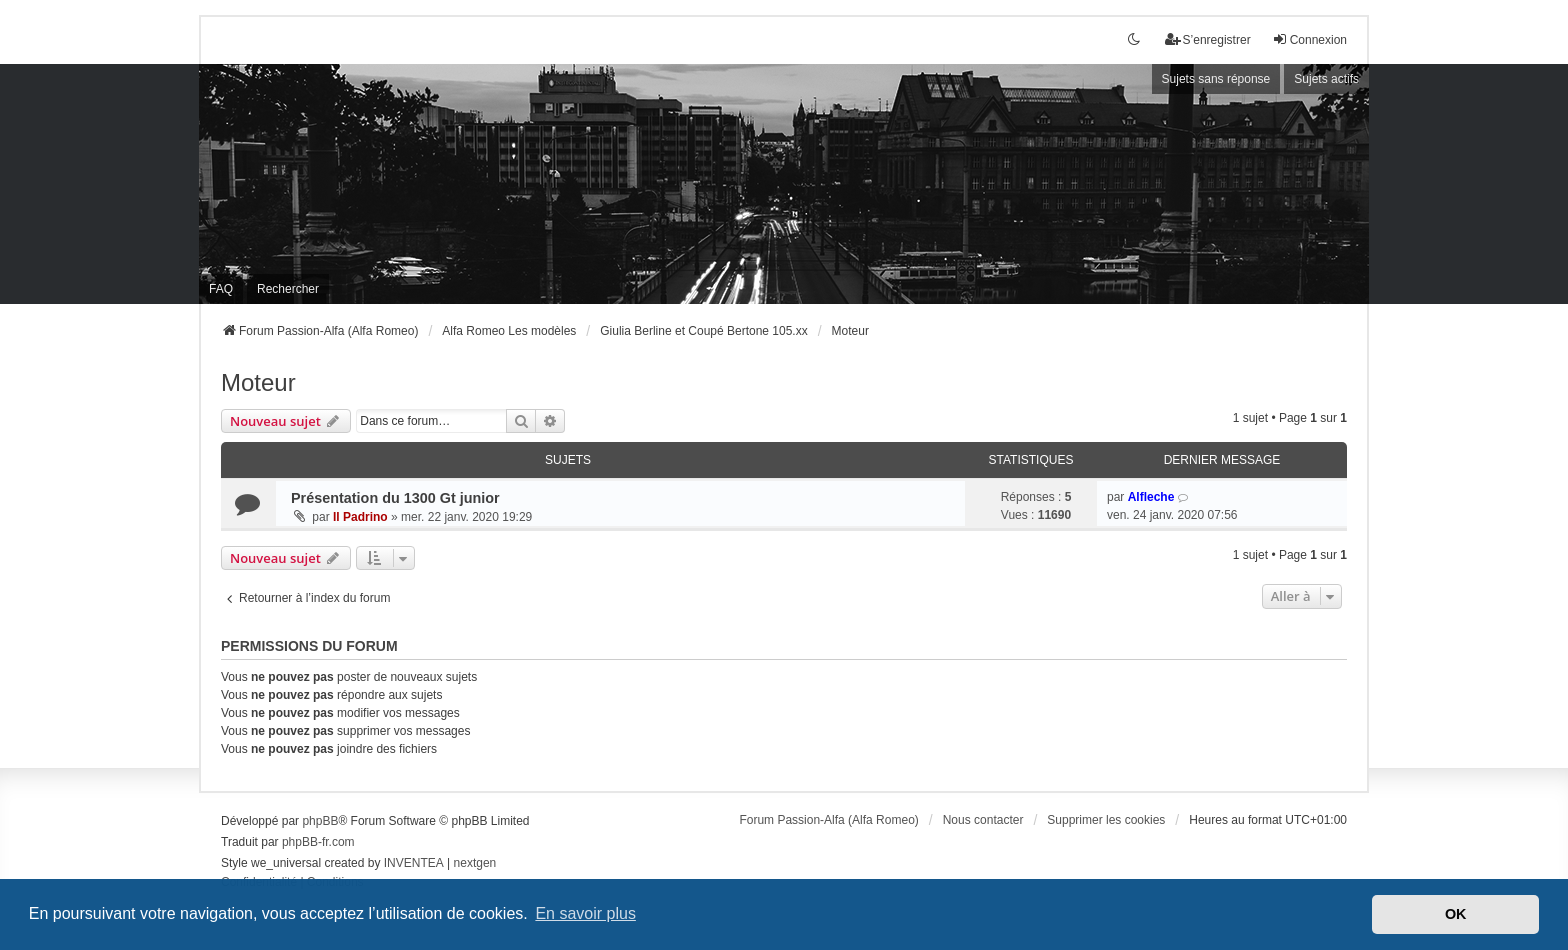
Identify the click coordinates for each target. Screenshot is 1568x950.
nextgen (475, 863)
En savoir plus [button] (585, 913)
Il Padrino (360, 517)
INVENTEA (414, 863)
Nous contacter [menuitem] (983, 820)
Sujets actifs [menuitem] (1326, 79)
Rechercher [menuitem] (288, 289)
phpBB (320, 821)
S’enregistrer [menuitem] (1208, 39)
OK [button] (1456, 914)
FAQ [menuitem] (221, 289)
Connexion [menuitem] (1309, 39)
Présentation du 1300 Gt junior (395, 498)
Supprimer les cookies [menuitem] (1106, 820)
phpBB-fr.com (318, 842)
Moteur (258, 382)
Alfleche (1151, 497)
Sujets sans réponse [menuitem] (1216, 79)
